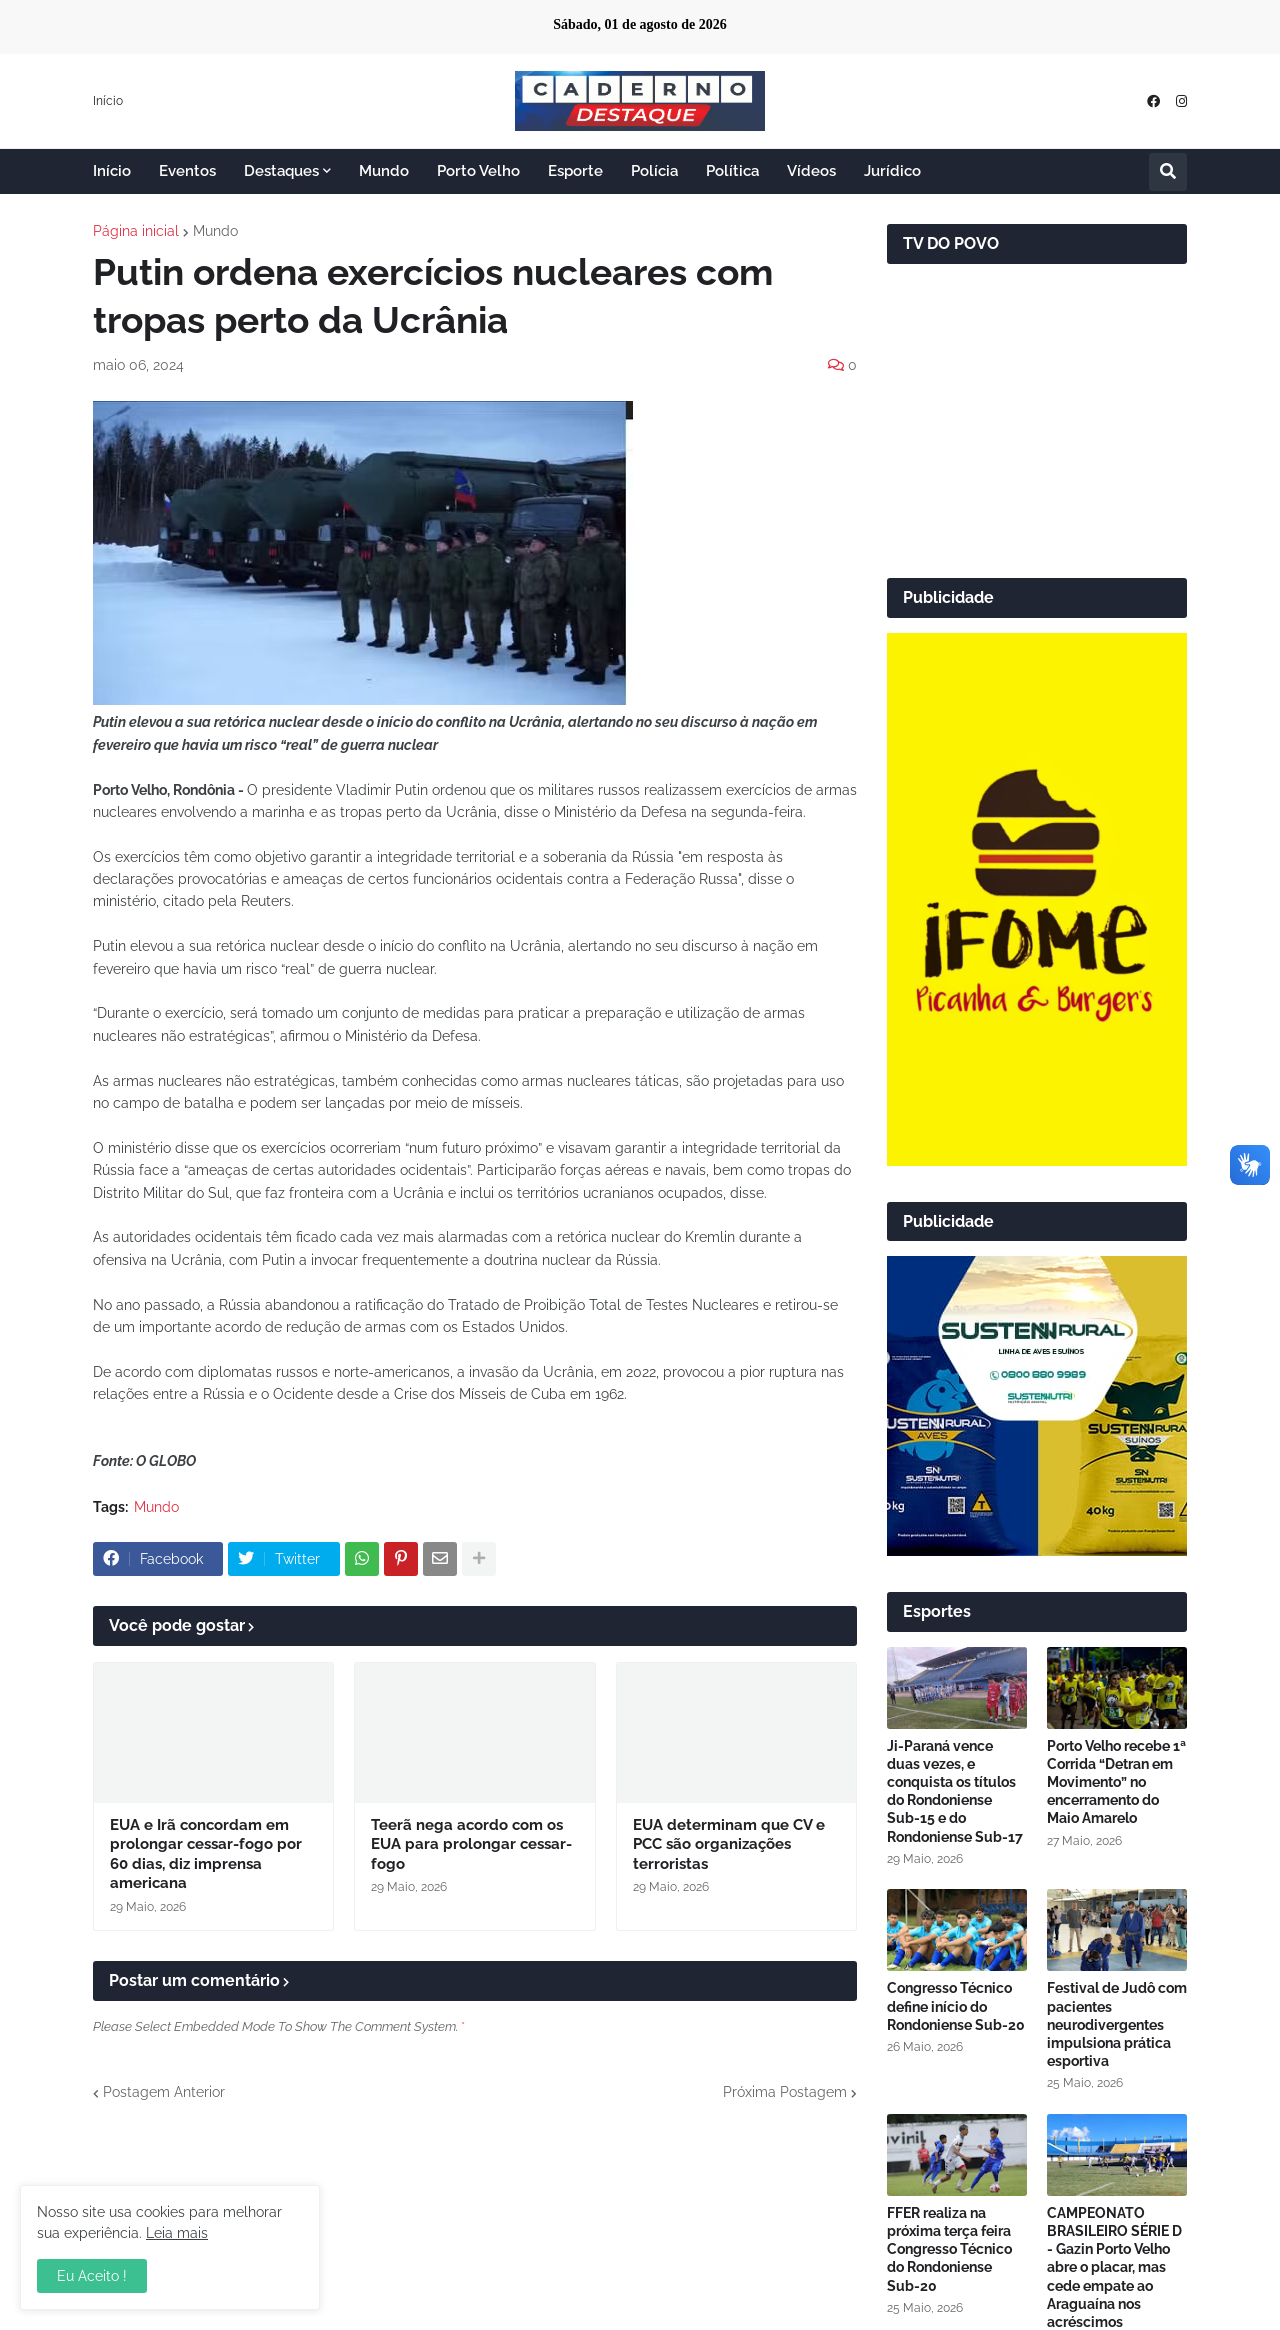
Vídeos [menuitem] (811, 171)
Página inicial (136, 231)
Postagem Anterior (164, 2092)
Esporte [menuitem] (575, 171)
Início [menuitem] (112, 171)
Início (108, 101)
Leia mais (177, 2233)
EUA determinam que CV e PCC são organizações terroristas (729, 1844)
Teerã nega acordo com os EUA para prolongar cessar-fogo (471, 1844)
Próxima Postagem (785, 2092)
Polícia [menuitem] (654, 171)
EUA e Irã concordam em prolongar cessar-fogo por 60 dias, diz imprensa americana (206, 1854)
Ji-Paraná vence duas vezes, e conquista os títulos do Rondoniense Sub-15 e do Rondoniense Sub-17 (955, 1791)
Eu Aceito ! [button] (92, 2276)
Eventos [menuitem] (187, 171)
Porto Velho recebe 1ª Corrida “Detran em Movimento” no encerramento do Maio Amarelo (1116, 1782)
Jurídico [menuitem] (892, 171)
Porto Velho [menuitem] (478, 171)
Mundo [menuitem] (384, 171)
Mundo (215, 231)
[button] (1168, 172)
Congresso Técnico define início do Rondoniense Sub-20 (956, 2006)
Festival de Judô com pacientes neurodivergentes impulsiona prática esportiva (1117, 2024)
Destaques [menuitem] (281, 171)
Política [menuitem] (732, 171)
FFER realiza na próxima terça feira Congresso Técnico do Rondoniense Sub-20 (949, 2249)
